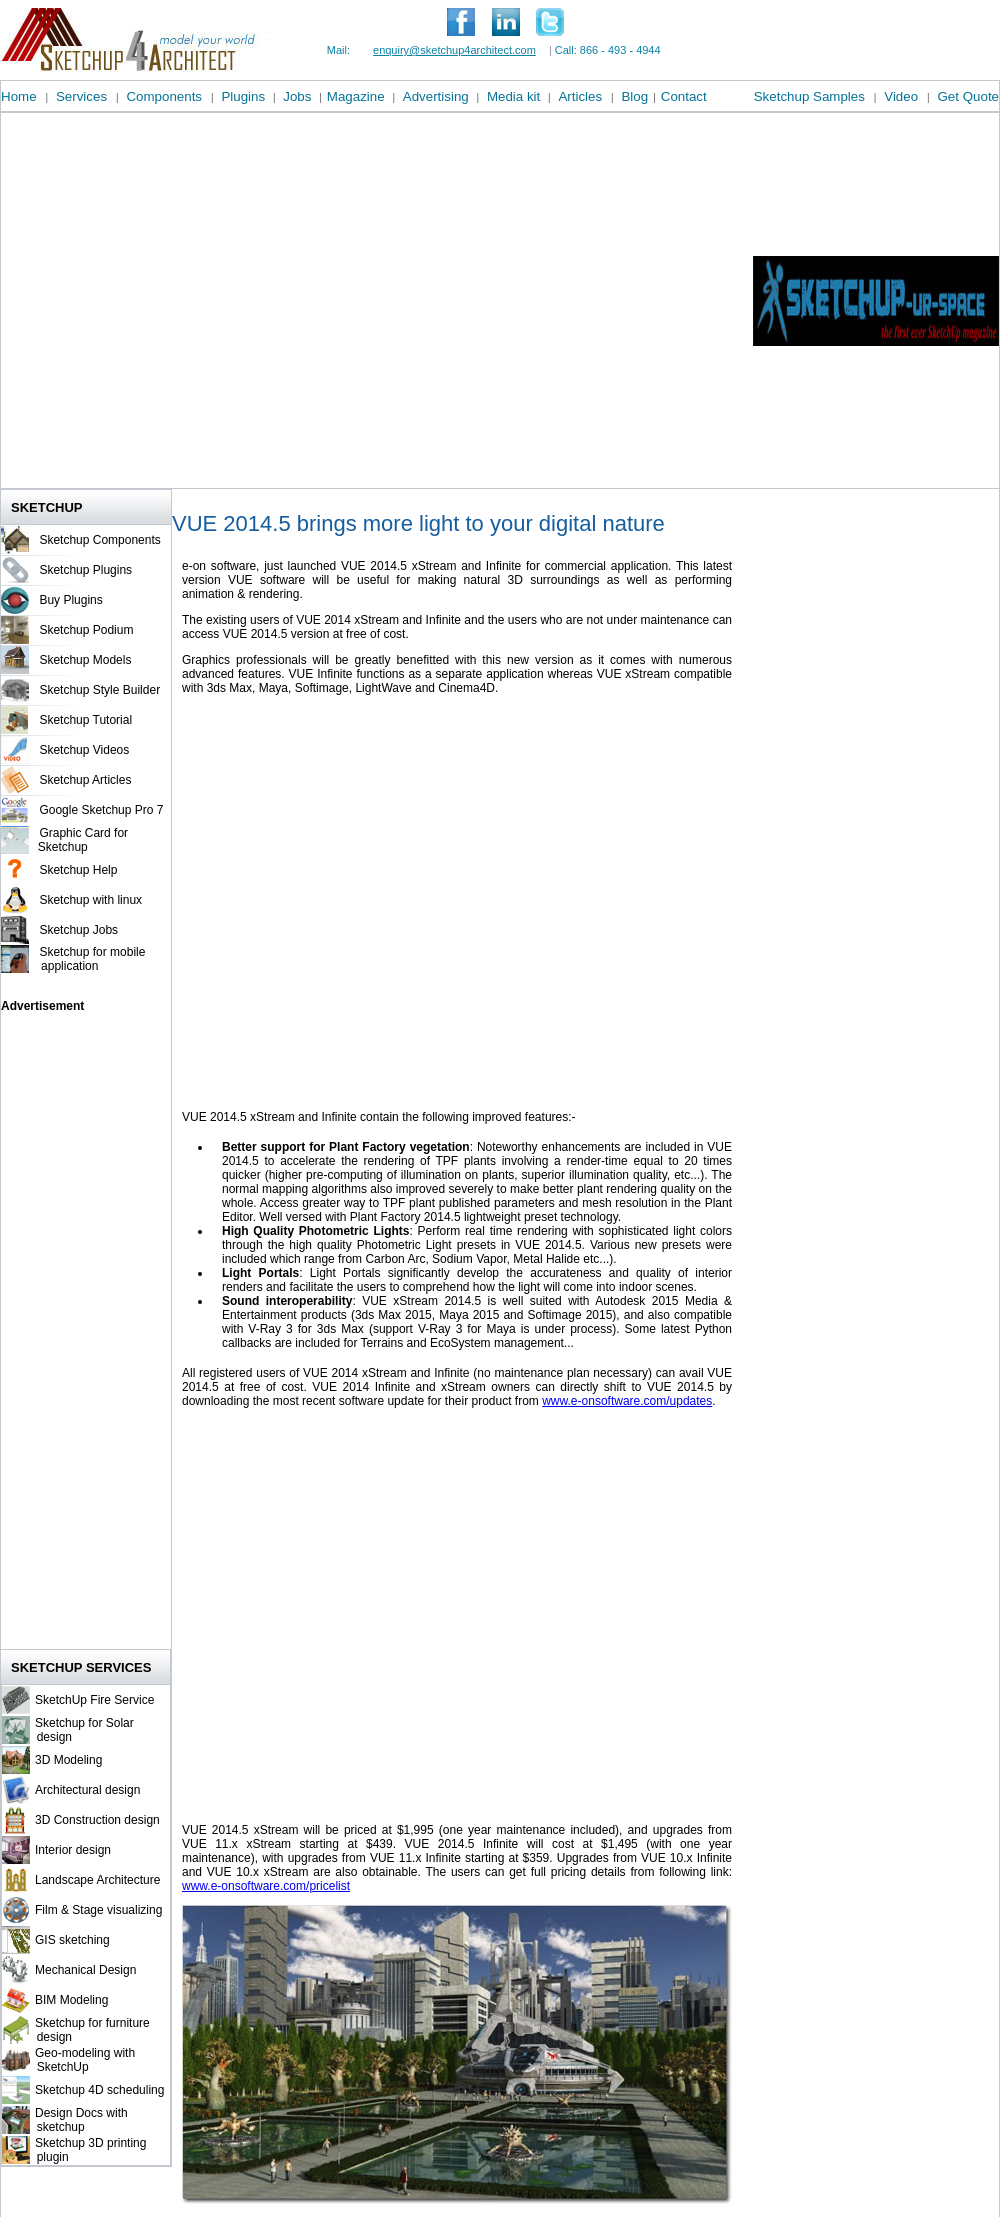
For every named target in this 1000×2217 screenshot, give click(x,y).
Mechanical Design (85, 1970)
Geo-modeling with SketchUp (82, 2060)
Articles (580, 96)
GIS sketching (72, 1940)
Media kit (513, 96)
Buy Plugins (70, 600)
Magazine (356, 96)
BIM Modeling (71, 2000)
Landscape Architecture (97, 1880)
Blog (634, 96)
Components (164, 96)
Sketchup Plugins (85, 570)
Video (901, 96)
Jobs (297, 96)
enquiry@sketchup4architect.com (454, 50)
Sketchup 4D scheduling (99, 2090)
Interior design (73, 1850)
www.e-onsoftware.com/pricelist (266, 1886)
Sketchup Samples (809, 96)
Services (81, 96)
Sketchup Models (85, 660)
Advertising (436, 96)
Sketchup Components (99, 540)
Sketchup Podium (86, 630)
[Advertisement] (187, 300)
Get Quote (969, 96)
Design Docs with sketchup (79, 2120)
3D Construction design (97, 1820)
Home (19, 96)
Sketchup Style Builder (99, 690)
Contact (684, 96)
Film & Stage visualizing (98, 1910)
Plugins (243, 96)
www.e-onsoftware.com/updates (627, 1401)
